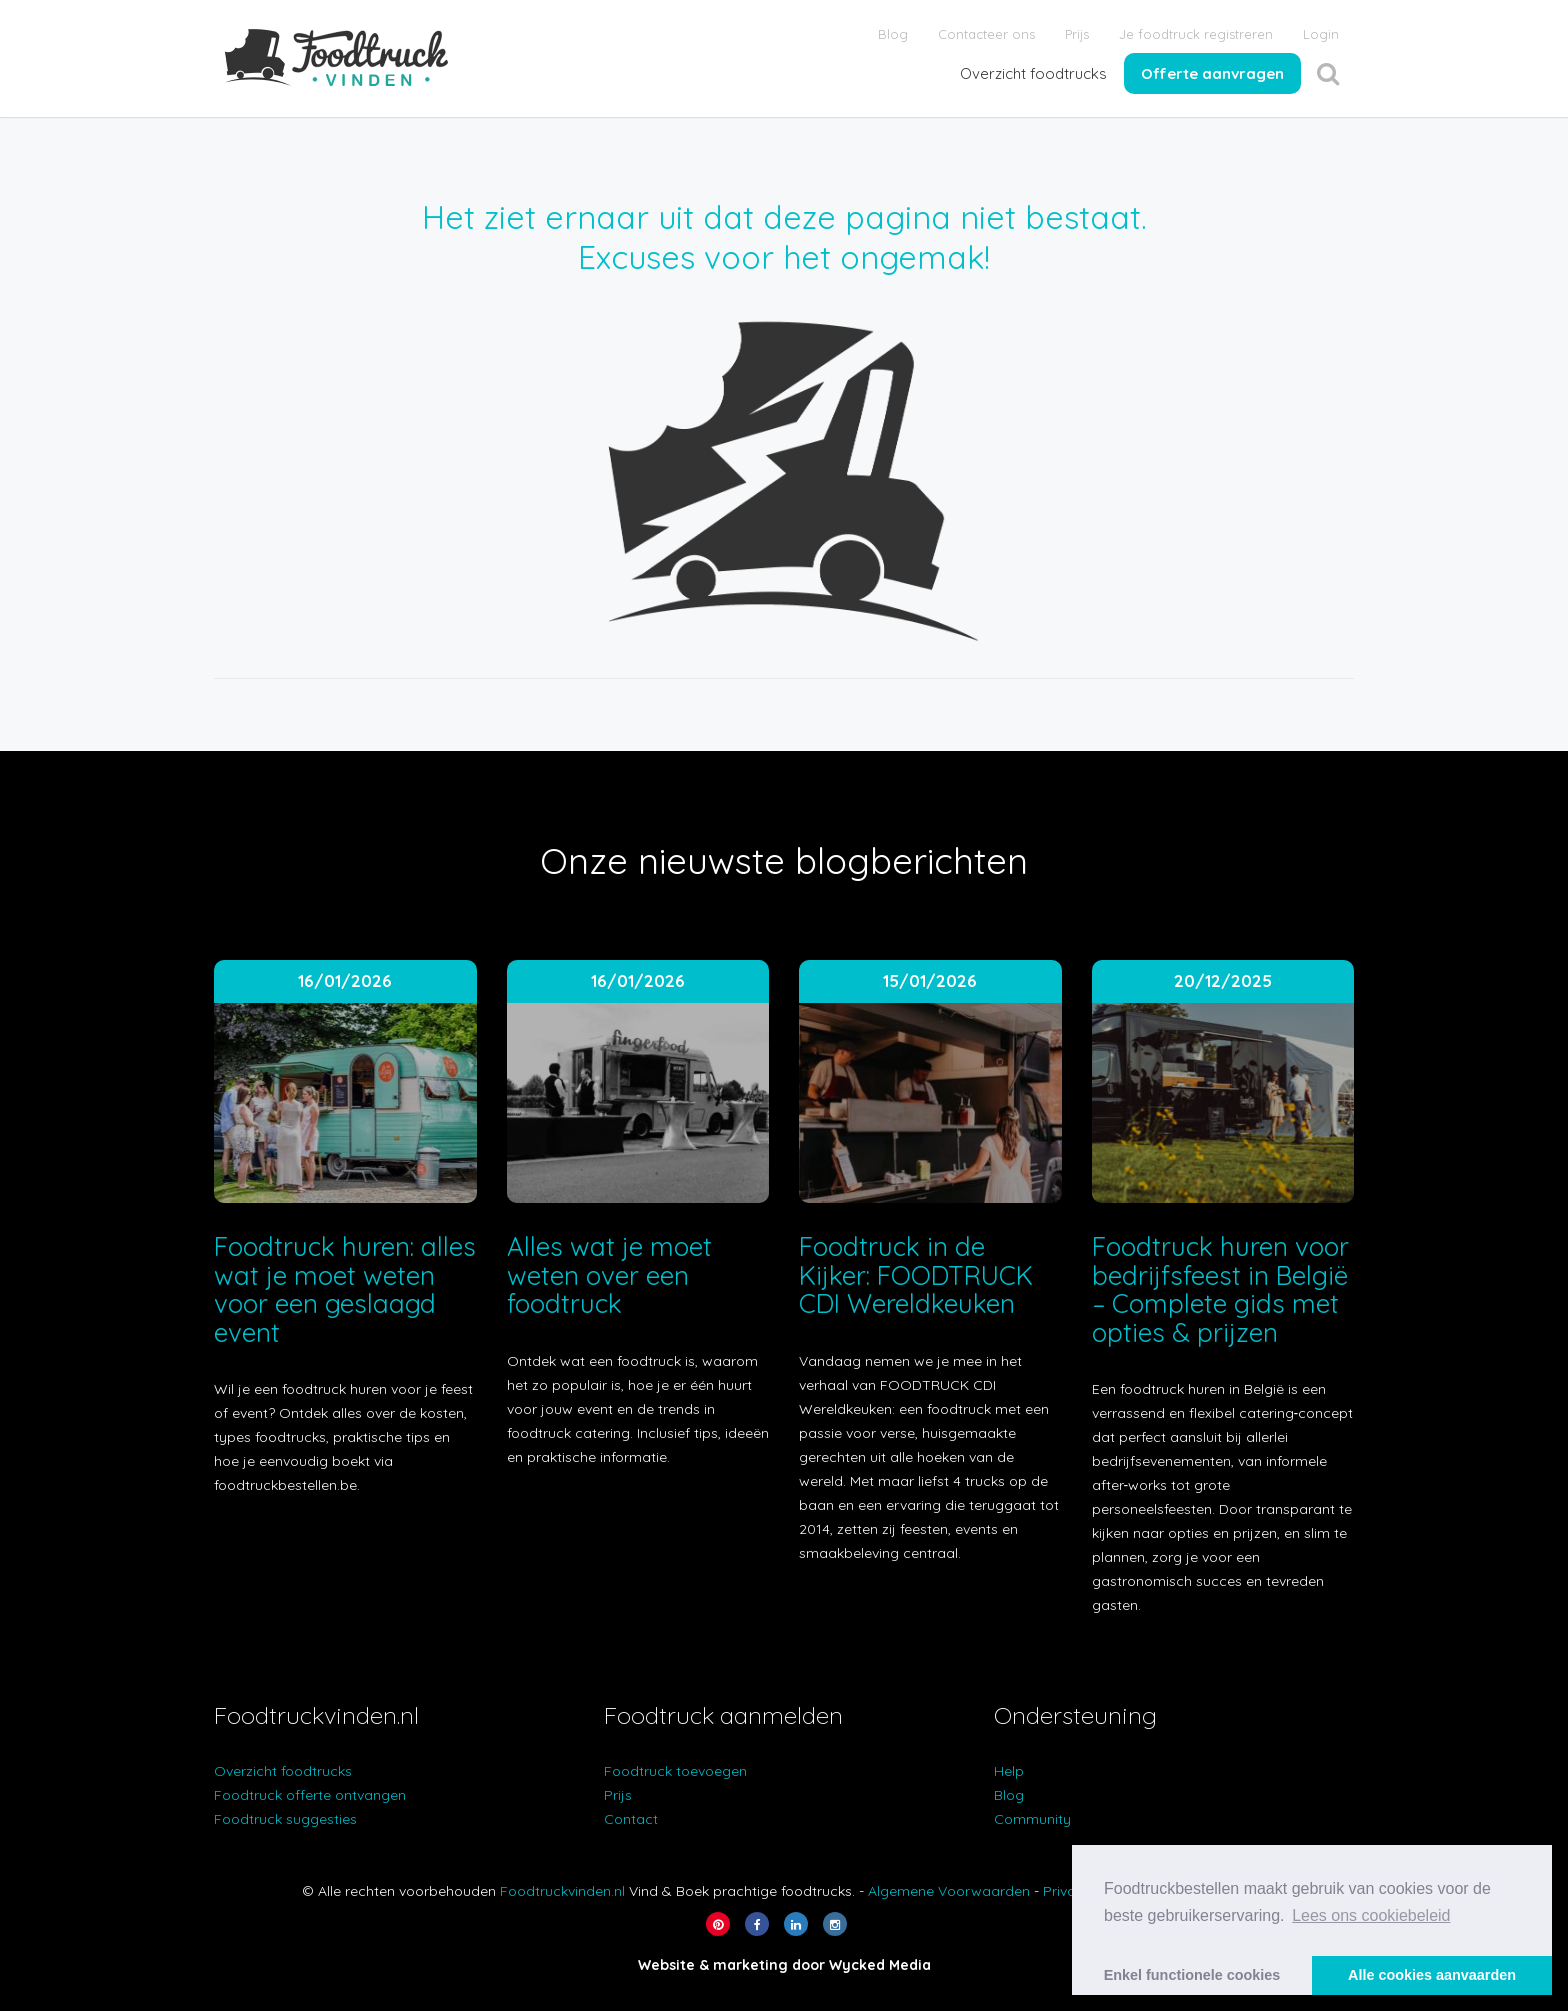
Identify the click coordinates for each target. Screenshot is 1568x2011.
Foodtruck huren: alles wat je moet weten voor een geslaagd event (345, 1289)
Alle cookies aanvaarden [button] (1432, 1975)
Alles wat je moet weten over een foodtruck (609, 1275)
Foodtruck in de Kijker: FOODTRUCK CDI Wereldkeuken (916, 1275)
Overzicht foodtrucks (1033, 73)
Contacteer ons (986, 34)
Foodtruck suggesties (285, 1819)
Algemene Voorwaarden (949, 1891)
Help (1009, 1771)
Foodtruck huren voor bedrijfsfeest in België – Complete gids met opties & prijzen (1222, 1289)
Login (1321, 34)
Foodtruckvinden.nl (562, 1891)
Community (1032, 1819)
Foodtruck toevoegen (675, 1771)
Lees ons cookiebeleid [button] (1371, 1915)
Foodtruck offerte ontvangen (310, 1795)
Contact (631, 1819)
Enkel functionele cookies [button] (1192, 1975)
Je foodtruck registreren (1196, 34)
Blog (893, 34)
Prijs (1077, 34)
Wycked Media (880, 1965)
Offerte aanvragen (1212, 73)
